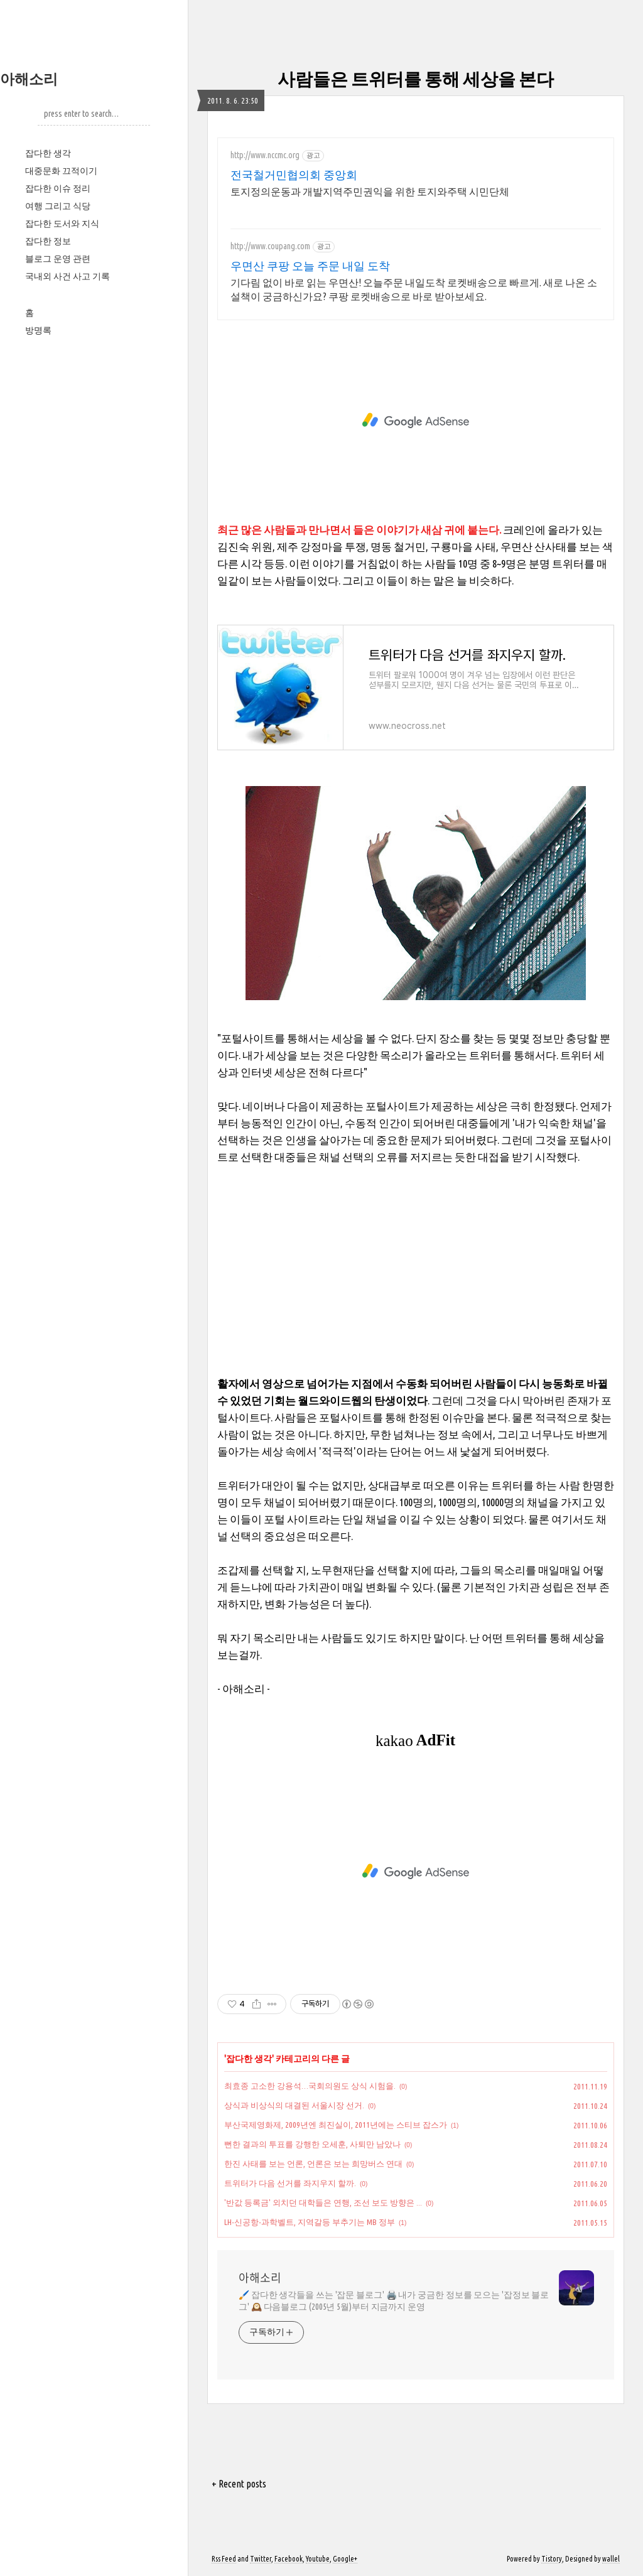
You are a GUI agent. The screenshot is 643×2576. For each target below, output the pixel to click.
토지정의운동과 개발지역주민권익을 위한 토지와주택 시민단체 (369, 191)
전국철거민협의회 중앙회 (293, 174)
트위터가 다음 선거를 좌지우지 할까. (290, 2183)
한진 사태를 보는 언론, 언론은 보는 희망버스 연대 (313, 2163)
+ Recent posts (239, 2483)
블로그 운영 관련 (57, 259)
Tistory (551, 2559)
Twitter (260, 2559)
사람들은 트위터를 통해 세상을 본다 (416, 79)
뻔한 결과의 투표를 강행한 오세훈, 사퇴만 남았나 (312, 2144)
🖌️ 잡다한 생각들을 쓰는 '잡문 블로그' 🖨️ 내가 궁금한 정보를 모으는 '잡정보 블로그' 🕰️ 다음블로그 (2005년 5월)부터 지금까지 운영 (394, 2301)
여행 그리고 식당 (57, 206)
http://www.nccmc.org (265, 155)
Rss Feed (224, 2559)
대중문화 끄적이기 (61, 171)
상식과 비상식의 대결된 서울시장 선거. (294, 2105)
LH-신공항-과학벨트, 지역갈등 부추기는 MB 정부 (309, 2222)
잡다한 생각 (48, 153)
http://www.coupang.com (270, 246)
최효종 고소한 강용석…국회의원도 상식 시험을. (310, 2085)
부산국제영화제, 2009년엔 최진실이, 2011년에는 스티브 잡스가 (335, 2124)
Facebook (288, 2559)
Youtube (318, 2559)
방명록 (38, 330)
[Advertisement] (415, 421)
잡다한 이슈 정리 (57, 188)
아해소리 (29, 79)
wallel (611, 2559)
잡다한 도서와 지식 (62, 223)
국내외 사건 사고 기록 (67, 276)
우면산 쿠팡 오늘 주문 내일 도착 (310, 265)
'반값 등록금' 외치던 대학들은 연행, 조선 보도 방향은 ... (323, 2202)
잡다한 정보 (48, 241)
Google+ (345, 2559)
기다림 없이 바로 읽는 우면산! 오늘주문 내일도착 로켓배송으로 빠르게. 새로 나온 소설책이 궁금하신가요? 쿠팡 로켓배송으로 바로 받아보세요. (413, 289)
